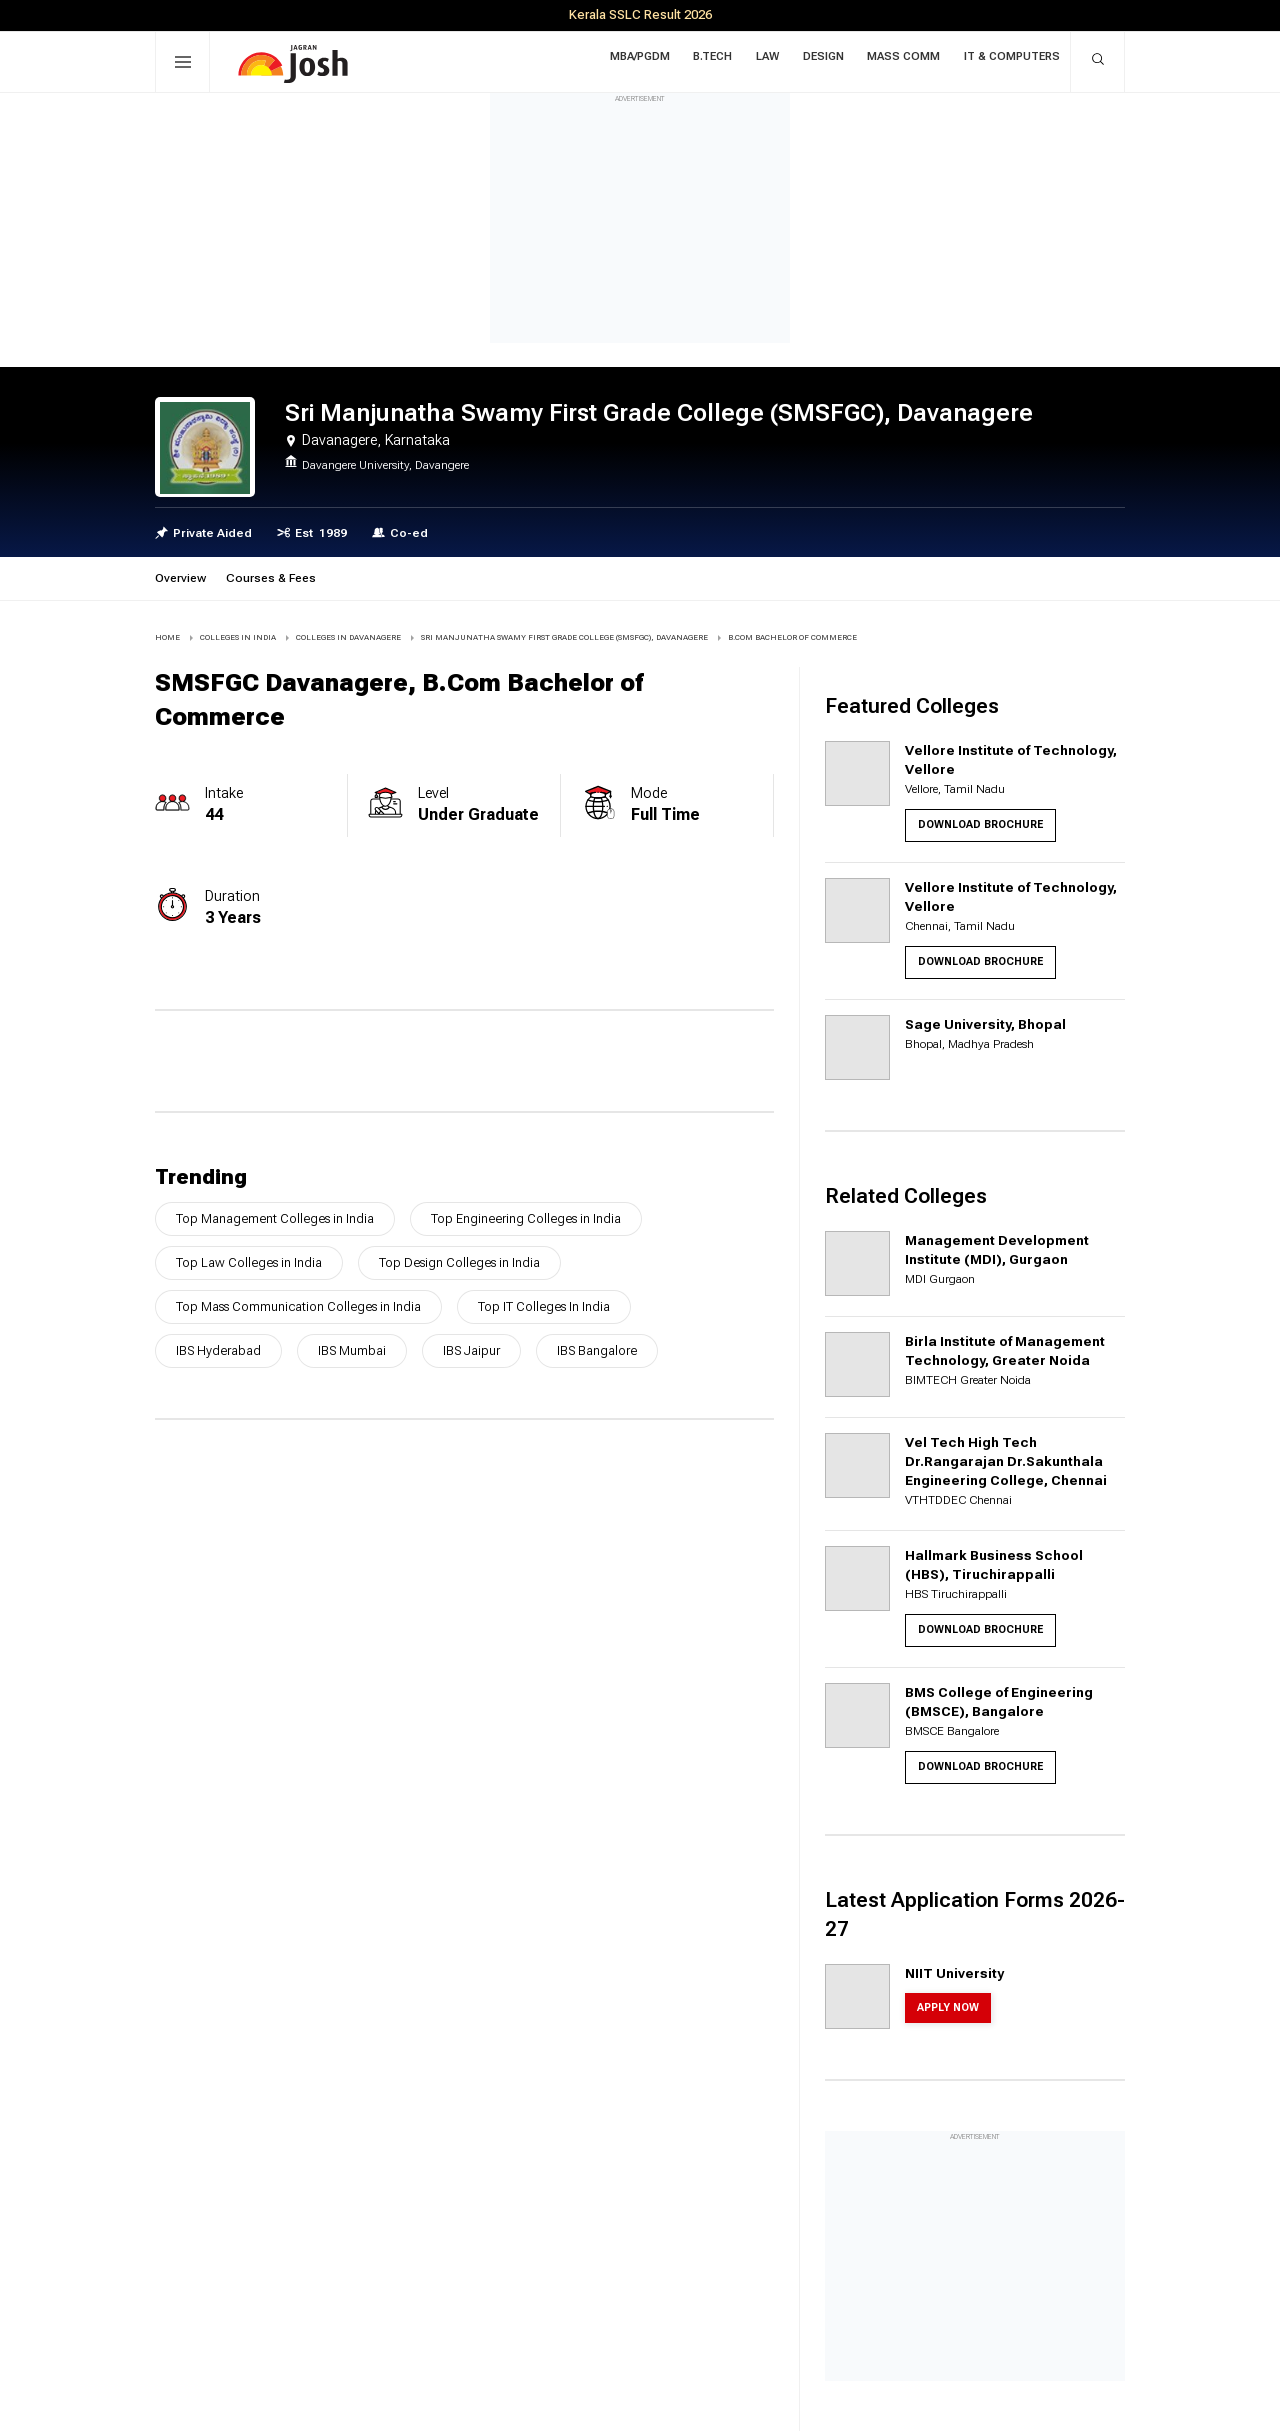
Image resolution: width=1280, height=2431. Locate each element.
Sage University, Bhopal (985, 1024)
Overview (180, 578)
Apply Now (948, 2007)
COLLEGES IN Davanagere (348, 637)
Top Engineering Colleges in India (526, 1218)
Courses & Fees (271, 578)
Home (167, 637)
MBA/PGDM (658, 59)
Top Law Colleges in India (249, 1262)
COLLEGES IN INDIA (238, 637)
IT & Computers (1012, 59)
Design (830, 59)
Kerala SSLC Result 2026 (640, 14)
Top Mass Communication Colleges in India (298, 1306)
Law (778, 59)
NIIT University (954, 1973)
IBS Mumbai (352, 1350)
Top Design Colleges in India (459, 1262)
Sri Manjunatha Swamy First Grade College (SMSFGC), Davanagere (564, 637)
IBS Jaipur (471, 1350)
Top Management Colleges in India (275, 1218)
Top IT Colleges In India (544, 1306)
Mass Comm (907, 59)
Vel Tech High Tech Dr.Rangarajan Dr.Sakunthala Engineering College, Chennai (1006, 1461)
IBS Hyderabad (218, 1350)
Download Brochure (980, 824)
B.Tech (727, 59)
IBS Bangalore (597, 1350)
